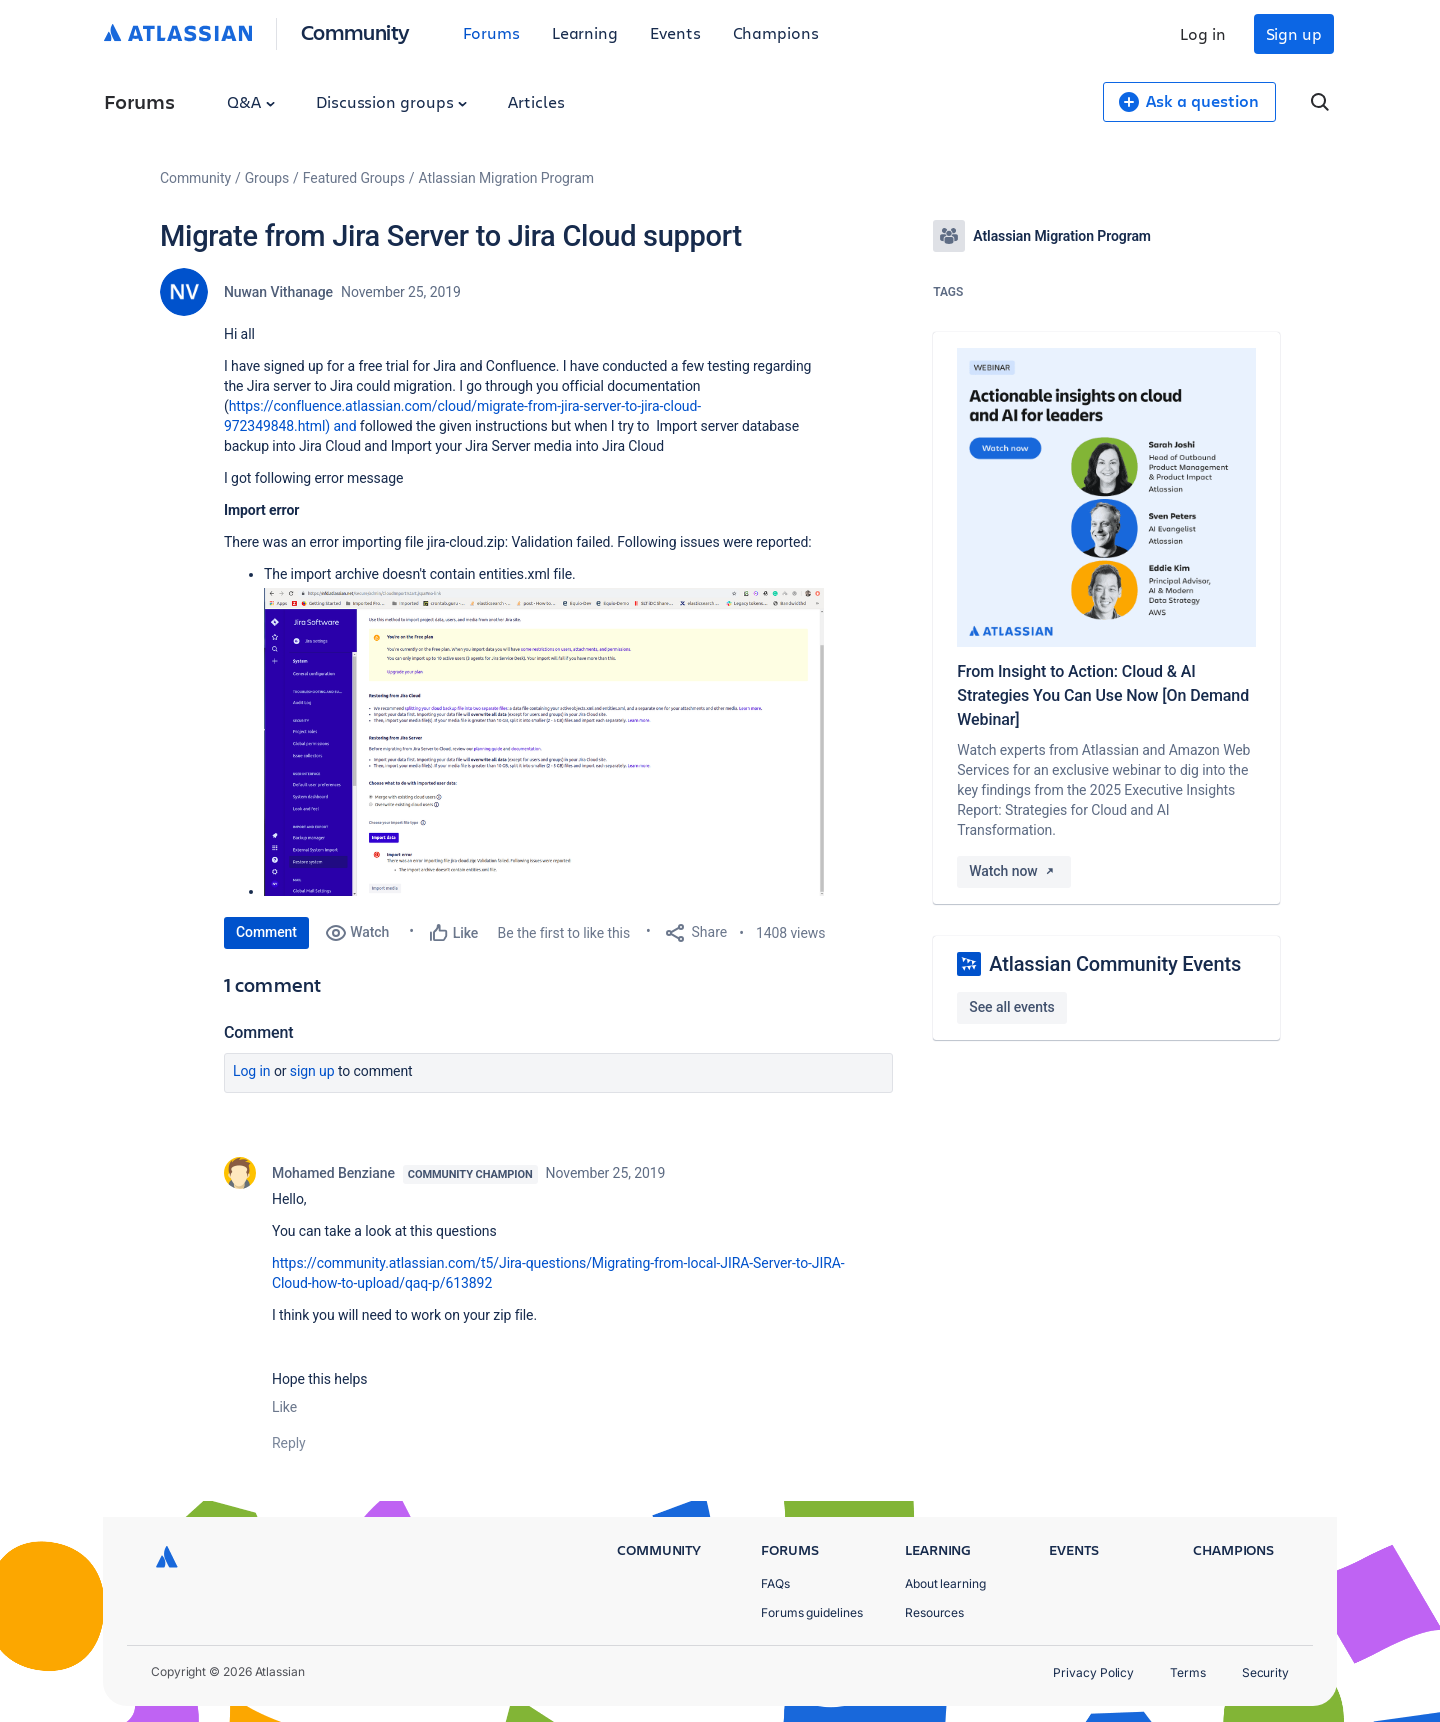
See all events (1011, 1007)
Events (675, 32)
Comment (266, 932)
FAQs (775, 1583)
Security (1265, 1672)
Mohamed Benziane (333, 1173)
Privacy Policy (1093, 1672)
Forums (491, 32)
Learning (585, 32)
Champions (776, 32)
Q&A (251, 101)
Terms (1188, 1672)
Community (355, 31)
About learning (945, 1583)
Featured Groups (354, 178)
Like (284, 1407)
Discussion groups (392, 101)
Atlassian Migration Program (506, 178)
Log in (1203, 33)
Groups (267, 178)
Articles (536, 101)
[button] (544, 742)
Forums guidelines (812, 1612)
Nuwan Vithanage (278, 292)
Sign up (1294, 33)
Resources (934, 1612)
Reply (289, 1443)
